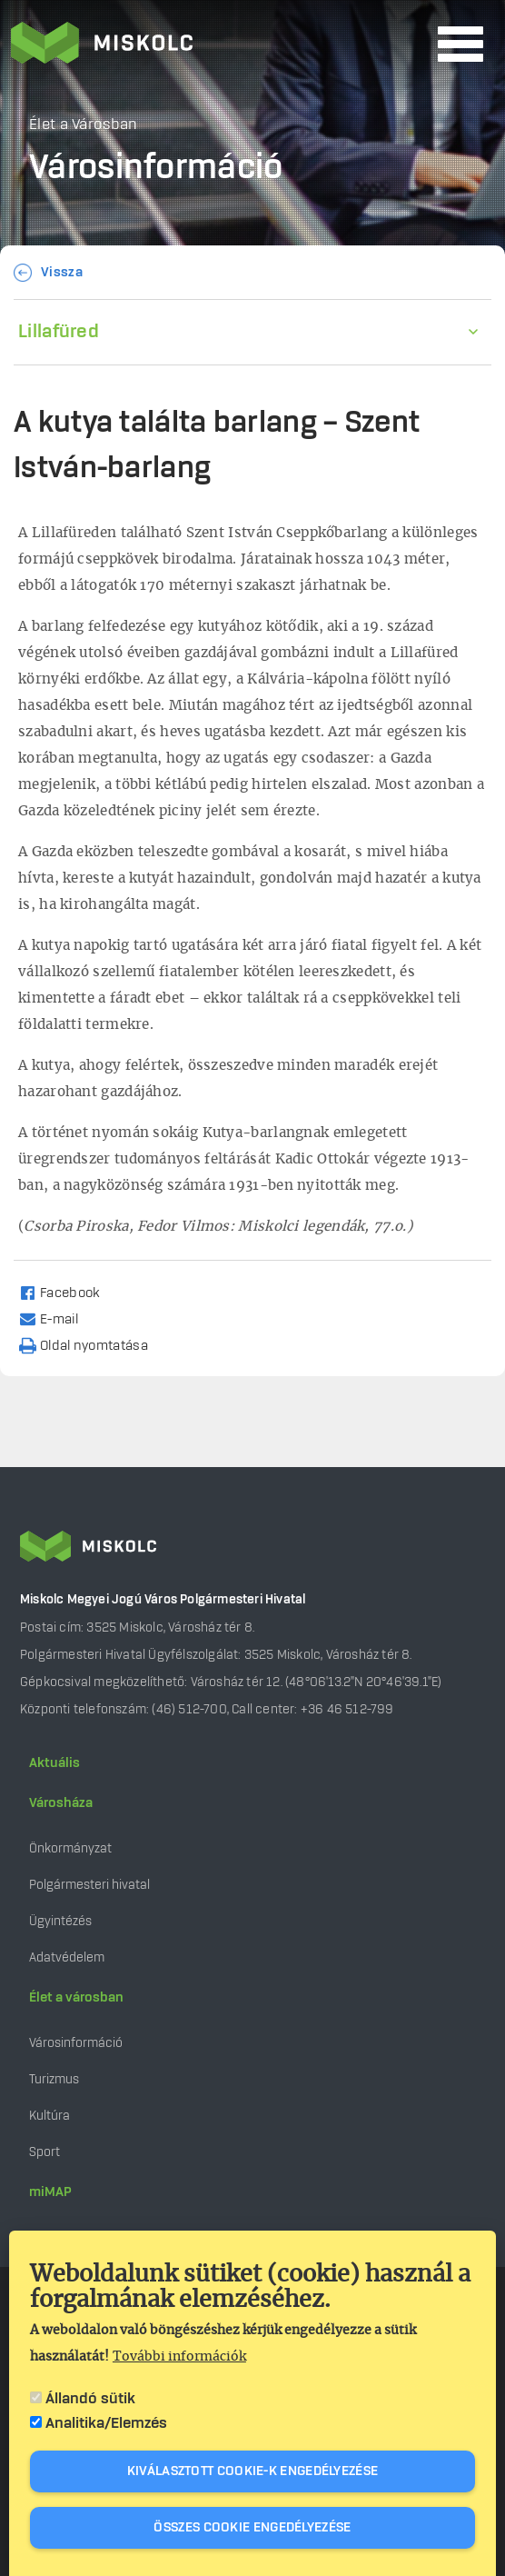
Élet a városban (76, 1998)
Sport (44, 2152)
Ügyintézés (60, 1921)
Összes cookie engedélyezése (252, 2528)
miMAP (50, 2192)
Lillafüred (58, 332)
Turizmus (54, 2079)
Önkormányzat (70, 1848)
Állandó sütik (90, 2399)
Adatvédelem (66, 1957)
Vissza (62, 272)
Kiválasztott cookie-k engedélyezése (253, 2471)
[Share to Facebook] (67, 1292)
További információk (179, 2357)
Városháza (61, 1803)
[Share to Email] (56, 1318)
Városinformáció (76, 2043)
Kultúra (49, 2115)
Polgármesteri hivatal (89, 1885)
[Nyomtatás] (91, 1345)
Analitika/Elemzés (106, 2423)
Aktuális (54, 1763)
